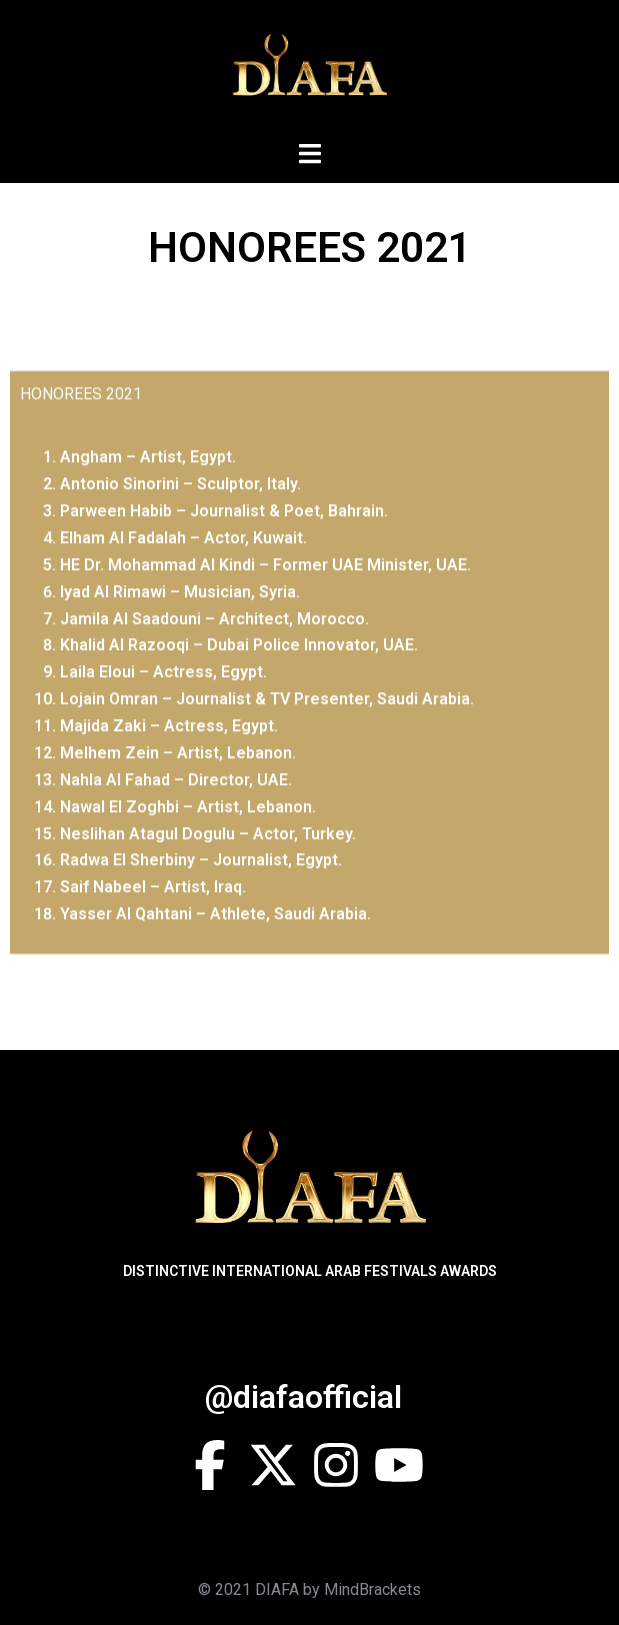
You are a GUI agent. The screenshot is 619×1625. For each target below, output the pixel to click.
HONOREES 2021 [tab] (81, 446)
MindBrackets (372, 1589)
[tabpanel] (309, 739)
